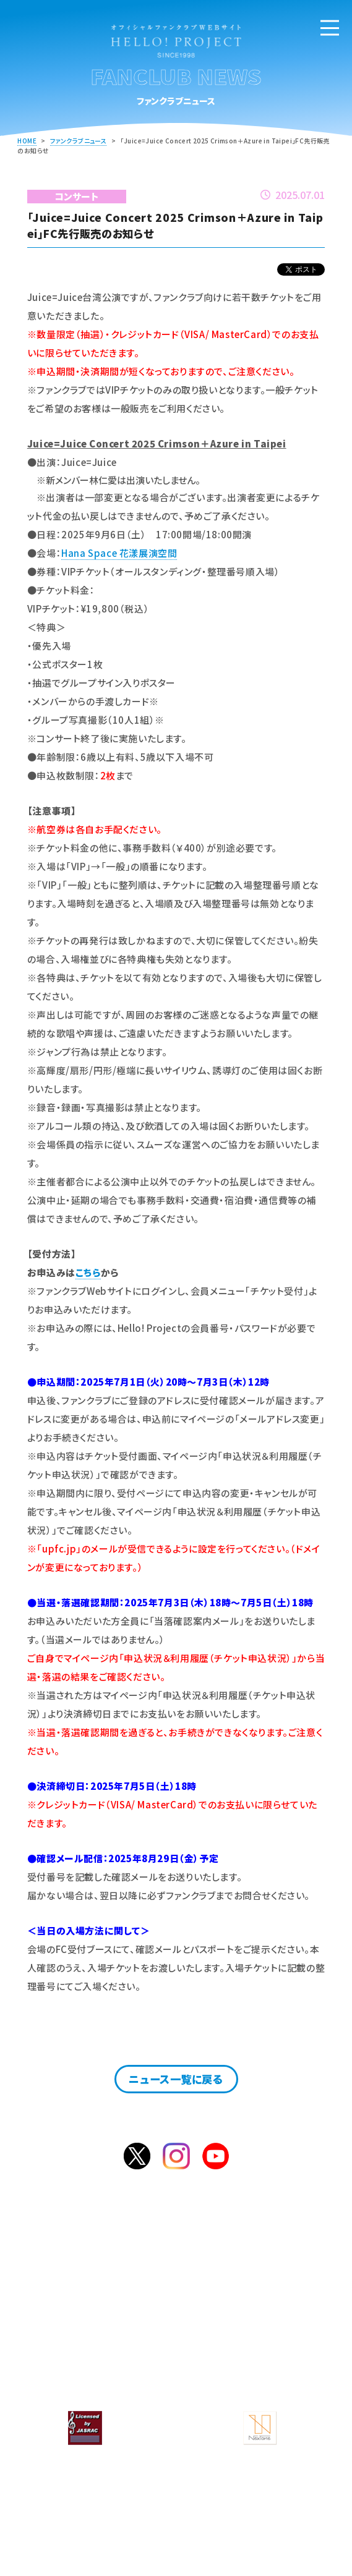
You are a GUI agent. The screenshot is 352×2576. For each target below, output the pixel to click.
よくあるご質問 (97, 2338)
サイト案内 (97, 2358)
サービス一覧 (255, 2318)
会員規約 (255, 2358)
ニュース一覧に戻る (176, 2079)
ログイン (221, 2283)
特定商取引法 (255, 2378)
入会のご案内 (143, 2283)
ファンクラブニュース (78, 140)
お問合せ (255, 2338)
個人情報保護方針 (96, 2378)
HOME (26, 140)
